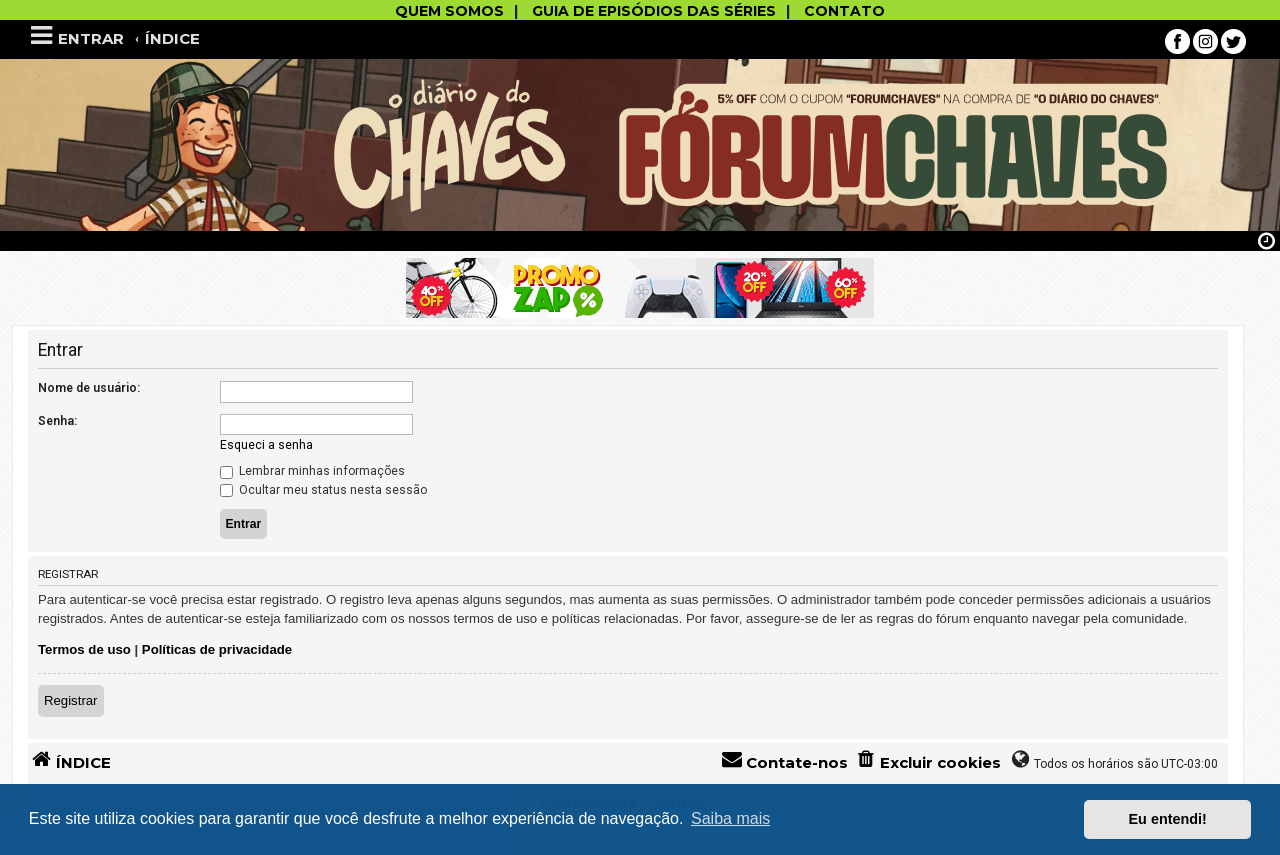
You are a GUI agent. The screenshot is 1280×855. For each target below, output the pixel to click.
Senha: (57, 421)
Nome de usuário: (89, 388)
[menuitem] (928, 762)
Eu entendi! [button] (1168, 819)
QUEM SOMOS (449, 11)
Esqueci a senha (266, 445)
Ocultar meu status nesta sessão (323, 490)
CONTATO (844, 11)
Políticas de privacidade (217, 649)
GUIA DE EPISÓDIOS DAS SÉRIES (654, 11)
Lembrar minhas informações (312, 471)
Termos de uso (84, 649)
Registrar (71, 700)
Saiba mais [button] (730, 818)
